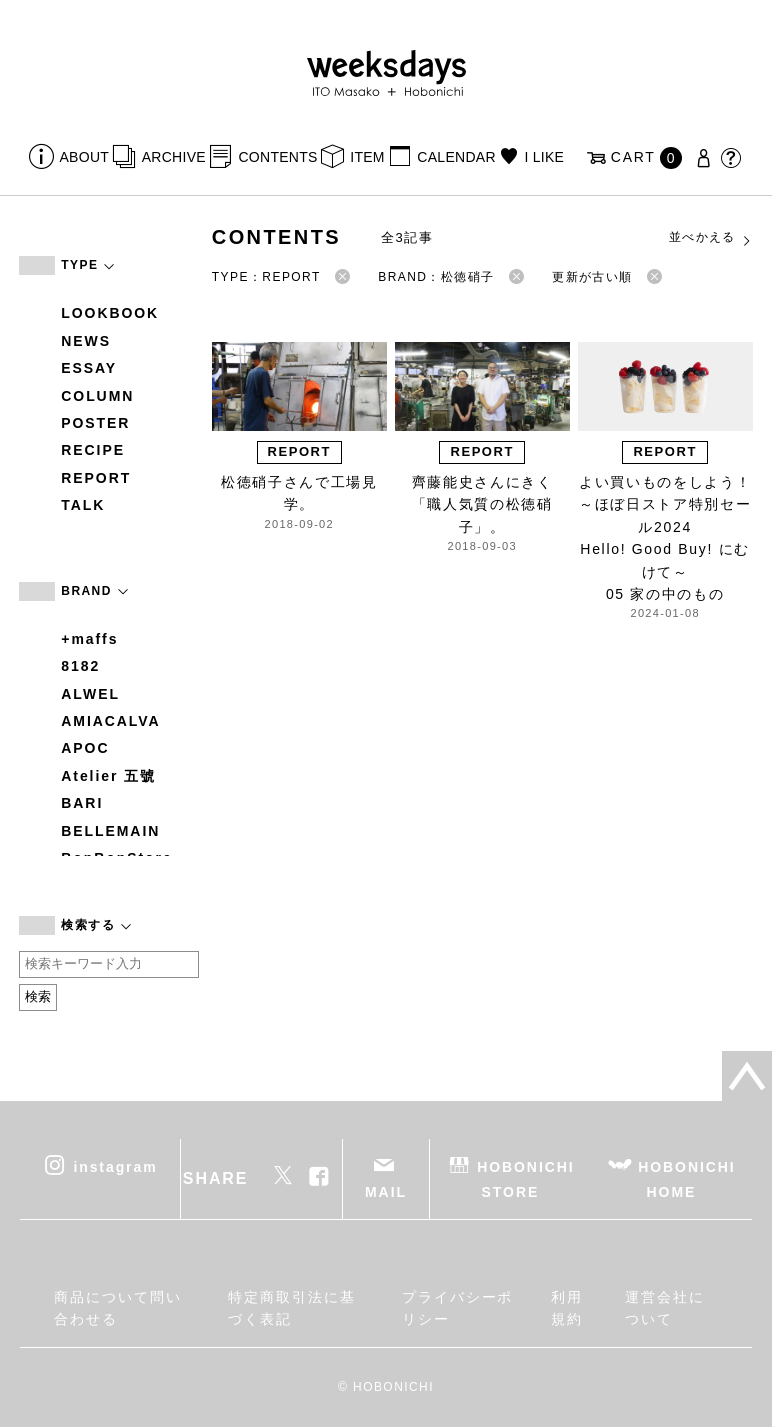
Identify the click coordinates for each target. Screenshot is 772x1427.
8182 (80, 666)
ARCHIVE (174, 157)
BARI (82, 803)
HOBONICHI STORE (525, 1178)
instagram (115, 1166)
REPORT (96, 478)
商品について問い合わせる (117, 1308)
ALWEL (90, 694)
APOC (85, 748)
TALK (83, 505)
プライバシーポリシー (457, 1308)
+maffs (89, 639)
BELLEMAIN (110, 831)
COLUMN (97, 396)
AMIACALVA (110, 721)
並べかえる (711, 238)
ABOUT (85, 157)
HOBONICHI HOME (686, 1178)
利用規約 (567, 1308)
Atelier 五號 (108, 776)
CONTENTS (277, 157)
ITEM (367, 157)
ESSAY (89, 368)
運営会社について (665, 1308)
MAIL (386, 1192)
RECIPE (93, 450)
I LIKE (544, 157)
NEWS (86, 341)
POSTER (95, 423)
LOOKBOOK (110, 313)
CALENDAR (456, 157)
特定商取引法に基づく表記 (291, 1308)
